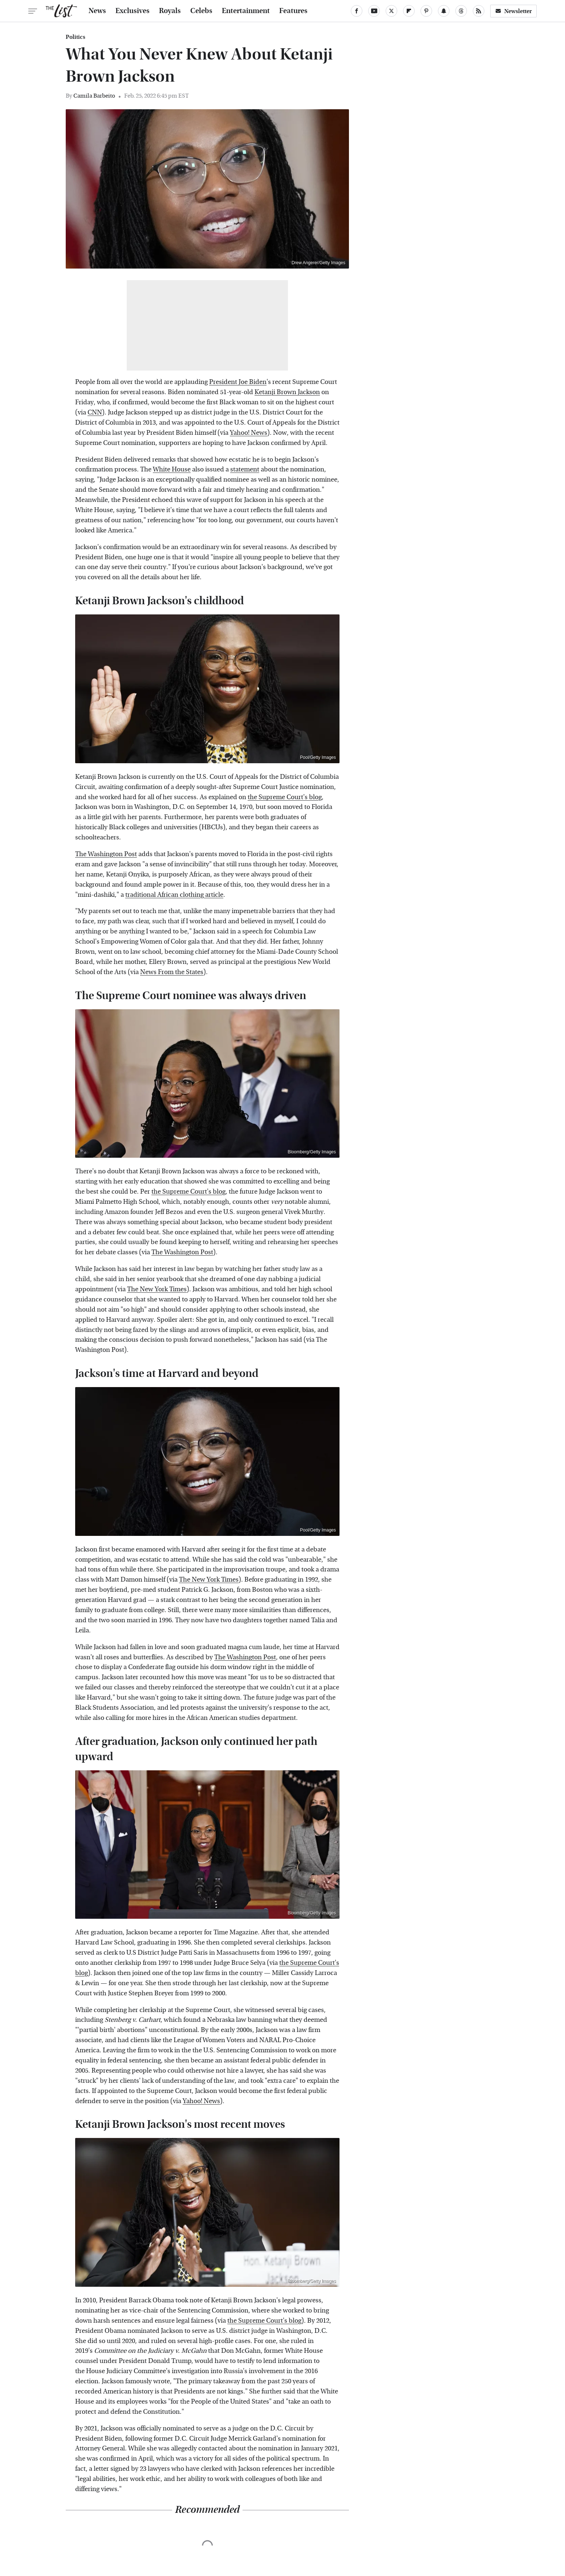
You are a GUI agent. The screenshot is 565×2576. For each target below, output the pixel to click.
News (97, 11)
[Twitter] (391, 11)
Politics (75, 37)
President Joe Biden (238, 382)
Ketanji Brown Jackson (287, 392)
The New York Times (157, 1289)
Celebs (201, 11)
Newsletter (513, 11)
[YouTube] (374, 11)
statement (244, 469)
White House (172, 469)
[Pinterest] (426, 11)
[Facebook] (356, 11)
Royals (170, 11)
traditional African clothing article (174, 895)
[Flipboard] (409, 11)
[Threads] (461, 11)
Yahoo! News (248, 433)
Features (293, 11)
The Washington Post (106, 854)
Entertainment (246, 11)
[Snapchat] (444, 11)
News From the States (171, 972)
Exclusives (132, 11)
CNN (95, 412)
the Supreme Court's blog (285, 797)
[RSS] (478, 11)
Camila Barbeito (94, 95)
